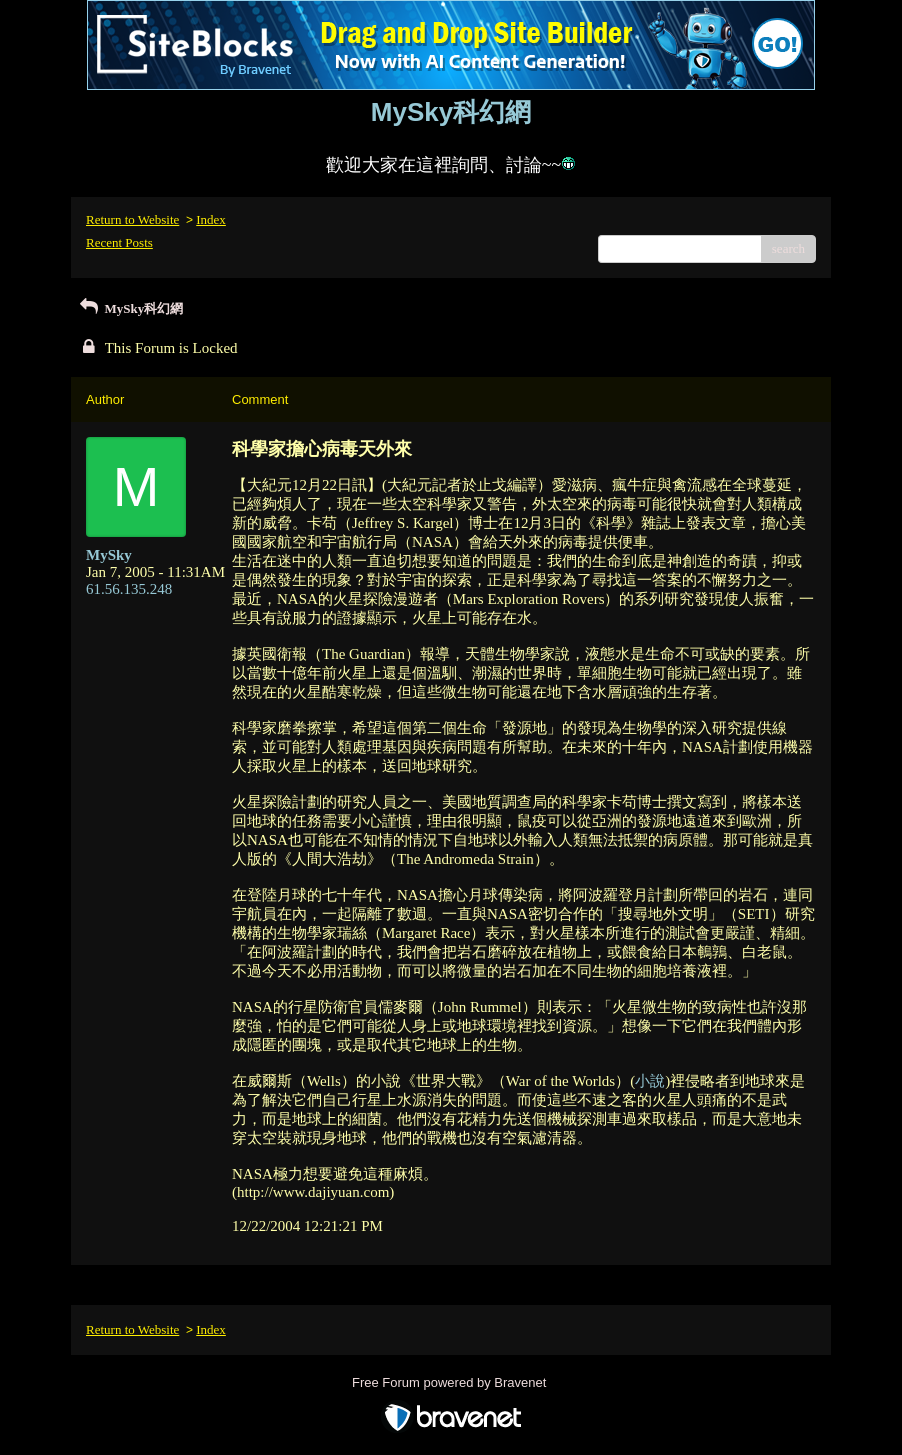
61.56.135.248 (129, 589)
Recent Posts (119, 242)
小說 (650, 1081)
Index (211, 219)
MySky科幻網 (129, 308)
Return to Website (132, 219)
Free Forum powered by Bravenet (451, 1382)
